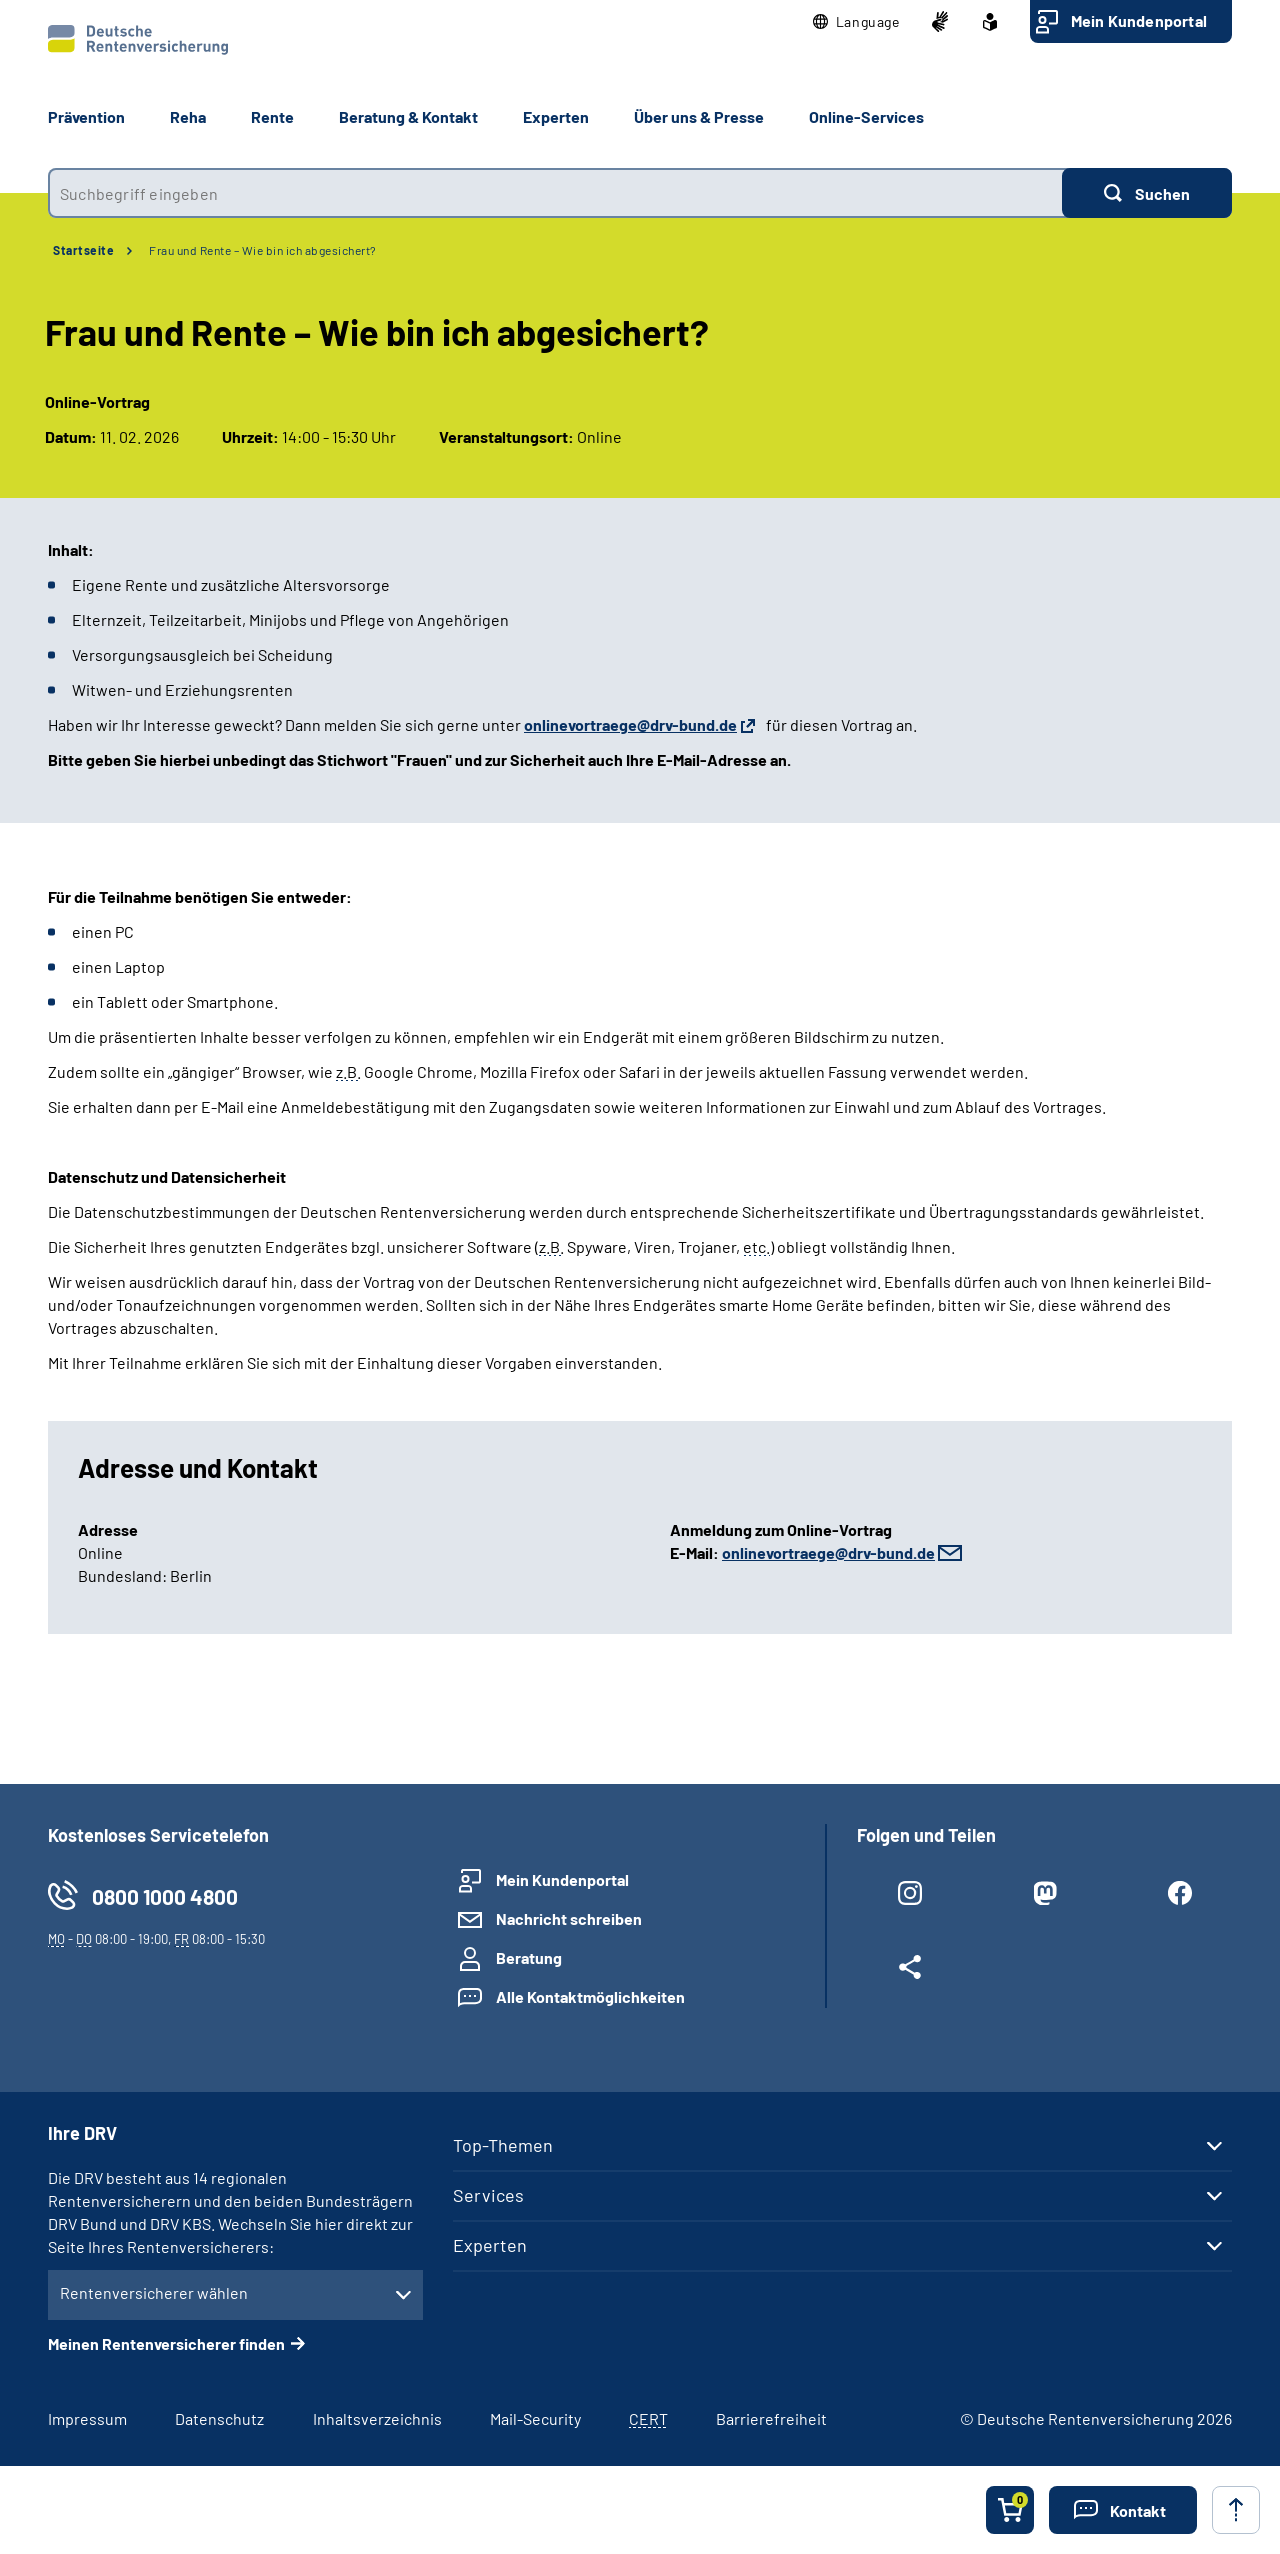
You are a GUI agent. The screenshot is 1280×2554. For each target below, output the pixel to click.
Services (488, 2195)
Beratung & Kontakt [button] (408, 116)
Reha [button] (188, 116)
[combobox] (555, 193)
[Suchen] (1147, 193)
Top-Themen (503, 2145)
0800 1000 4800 (165, 1896)
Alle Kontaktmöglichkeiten (590, 1996)
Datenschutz (219, 2418)
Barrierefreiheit (771, 2418)
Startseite (83, 250)
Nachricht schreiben (569, 1918)
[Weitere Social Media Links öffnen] (909, 1971)
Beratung (529, 1957)
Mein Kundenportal (1139, 20)
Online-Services (866, 116)
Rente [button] (272, 116)
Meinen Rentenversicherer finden (166, 2343)
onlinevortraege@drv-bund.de (828, 1552)
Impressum (87, 2418)
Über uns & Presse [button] (699, 116)
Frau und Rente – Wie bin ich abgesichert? (263, 250)
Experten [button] (556, 116)
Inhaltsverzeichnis (377, 2418)
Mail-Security (535, 2418)
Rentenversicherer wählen (154, 2292)
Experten (490, 2245)
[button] (856, 22)
